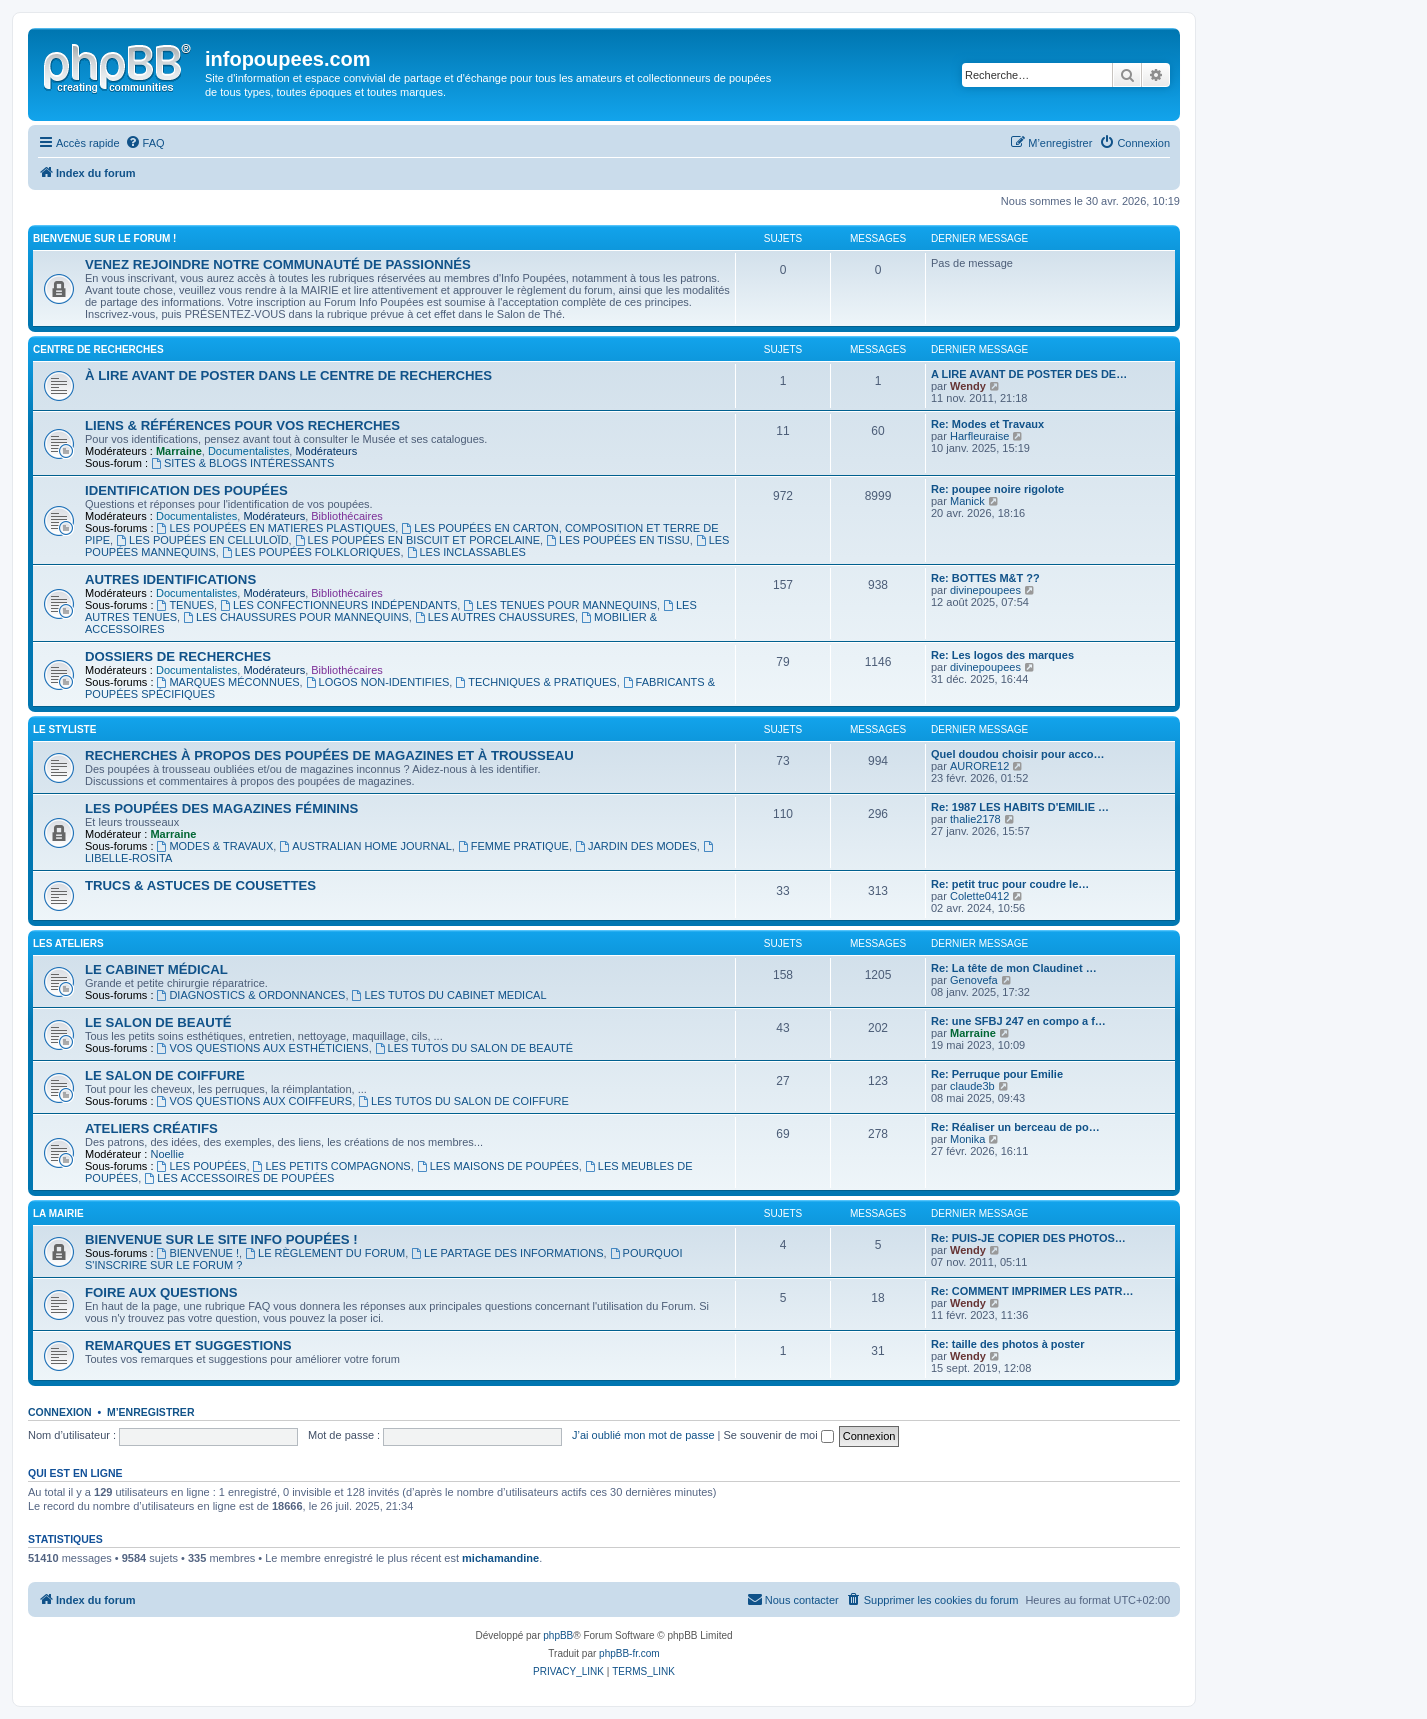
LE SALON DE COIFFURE (165, 1075)
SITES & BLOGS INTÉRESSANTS (242, 463)
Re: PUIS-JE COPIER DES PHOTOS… (1028, 1238)
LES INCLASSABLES (466, 552)
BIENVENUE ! (198, 1253)
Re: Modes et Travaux (987, 424)
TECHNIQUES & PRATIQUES (535, 682)
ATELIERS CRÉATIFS (151, 1128)
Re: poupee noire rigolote (997, 489)
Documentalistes (248, 451)
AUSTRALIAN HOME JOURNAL (365, 846)
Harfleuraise (979, 436)
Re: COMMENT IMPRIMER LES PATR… (1032, 1291)
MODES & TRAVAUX (215, 846)
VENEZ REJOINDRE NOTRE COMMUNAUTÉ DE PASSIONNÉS (278, 264)
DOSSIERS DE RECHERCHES (178, 656)
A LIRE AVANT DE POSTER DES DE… (1029, 374)
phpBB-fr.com (629, 1653)
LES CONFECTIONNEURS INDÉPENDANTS (338, 605)
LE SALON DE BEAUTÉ (158, 1022)
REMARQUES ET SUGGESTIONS (188, 1345)
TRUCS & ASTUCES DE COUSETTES (200, 885)
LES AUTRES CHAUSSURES (495, 617)
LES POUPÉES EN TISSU (617, 540)
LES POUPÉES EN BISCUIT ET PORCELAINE (417, 540)
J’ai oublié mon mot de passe (643, 1435)
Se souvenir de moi (779, 1435)
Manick (967, 501)
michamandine (500, 1558)
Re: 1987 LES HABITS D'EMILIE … (1020, 807)
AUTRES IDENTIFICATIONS (170, 579)
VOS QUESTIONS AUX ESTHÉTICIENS (263, 1048)
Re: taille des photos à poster (1007, 1344)
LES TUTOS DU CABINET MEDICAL (449, 995)
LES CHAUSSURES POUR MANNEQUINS (296, 617)
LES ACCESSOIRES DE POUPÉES (239, 1178)
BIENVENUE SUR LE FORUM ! (104, 238)
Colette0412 (979, 896)
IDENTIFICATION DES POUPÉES (186, 490)
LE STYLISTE (64, 729)
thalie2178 (975, 819)
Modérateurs (326, 451)
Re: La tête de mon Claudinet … (1014, 968)
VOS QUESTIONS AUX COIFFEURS (255, 1101)
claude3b (972, 1086)
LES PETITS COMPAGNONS (332, 1166)
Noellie (167, 1154)
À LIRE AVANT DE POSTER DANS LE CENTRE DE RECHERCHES (288, 375)
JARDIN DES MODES (636, 846)
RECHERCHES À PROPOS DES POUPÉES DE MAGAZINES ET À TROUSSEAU (329, 755)
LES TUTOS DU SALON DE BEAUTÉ (474, 1048)
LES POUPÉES (202, 1166)
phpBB (558, 1635)
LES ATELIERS (68, 943)
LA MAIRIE (58, 1213)
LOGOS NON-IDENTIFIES (378, 682)
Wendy (968, 386)
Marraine (179, 451)
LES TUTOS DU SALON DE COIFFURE (463, 1101)
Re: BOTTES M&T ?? (985, 578)
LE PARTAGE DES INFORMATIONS (507, 1253)
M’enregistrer (151, 1412)
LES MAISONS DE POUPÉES (498, 1166)
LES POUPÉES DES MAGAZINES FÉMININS (221, 808)
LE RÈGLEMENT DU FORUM (325, 1253)
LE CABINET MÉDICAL (156, 969)
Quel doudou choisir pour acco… (1018, 754)
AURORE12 (979, 766)
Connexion (60, 1412)
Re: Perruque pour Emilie (997, 1074)
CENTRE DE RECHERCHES (98, 349)
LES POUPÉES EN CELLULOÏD (202, 540)
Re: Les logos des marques (1002, 655)
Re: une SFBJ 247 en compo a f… (1018, 1021)
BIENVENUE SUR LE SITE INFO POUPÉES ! (221, 1239)
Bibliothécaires (347, 516)
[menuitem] (145, 143)
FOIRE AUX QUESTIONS (161, 1292)
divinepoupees (985, 590)
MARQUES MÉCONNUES (228, 682)
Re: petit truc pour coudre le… (1010, 884)
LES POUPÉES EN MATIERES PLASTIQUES (276, 528)
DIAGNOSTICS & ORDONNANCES (251, 995)
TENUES (185, 605)
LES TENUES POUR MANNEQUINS (560, 605)
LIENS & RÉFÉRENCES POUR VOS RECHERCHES (242, 425)
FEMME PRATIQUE (513, 846)
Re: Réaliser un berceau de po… (1015, 1127)
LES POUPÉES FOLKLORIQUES (311, 552)
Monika (967, 1139)
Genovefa (974, 980)
